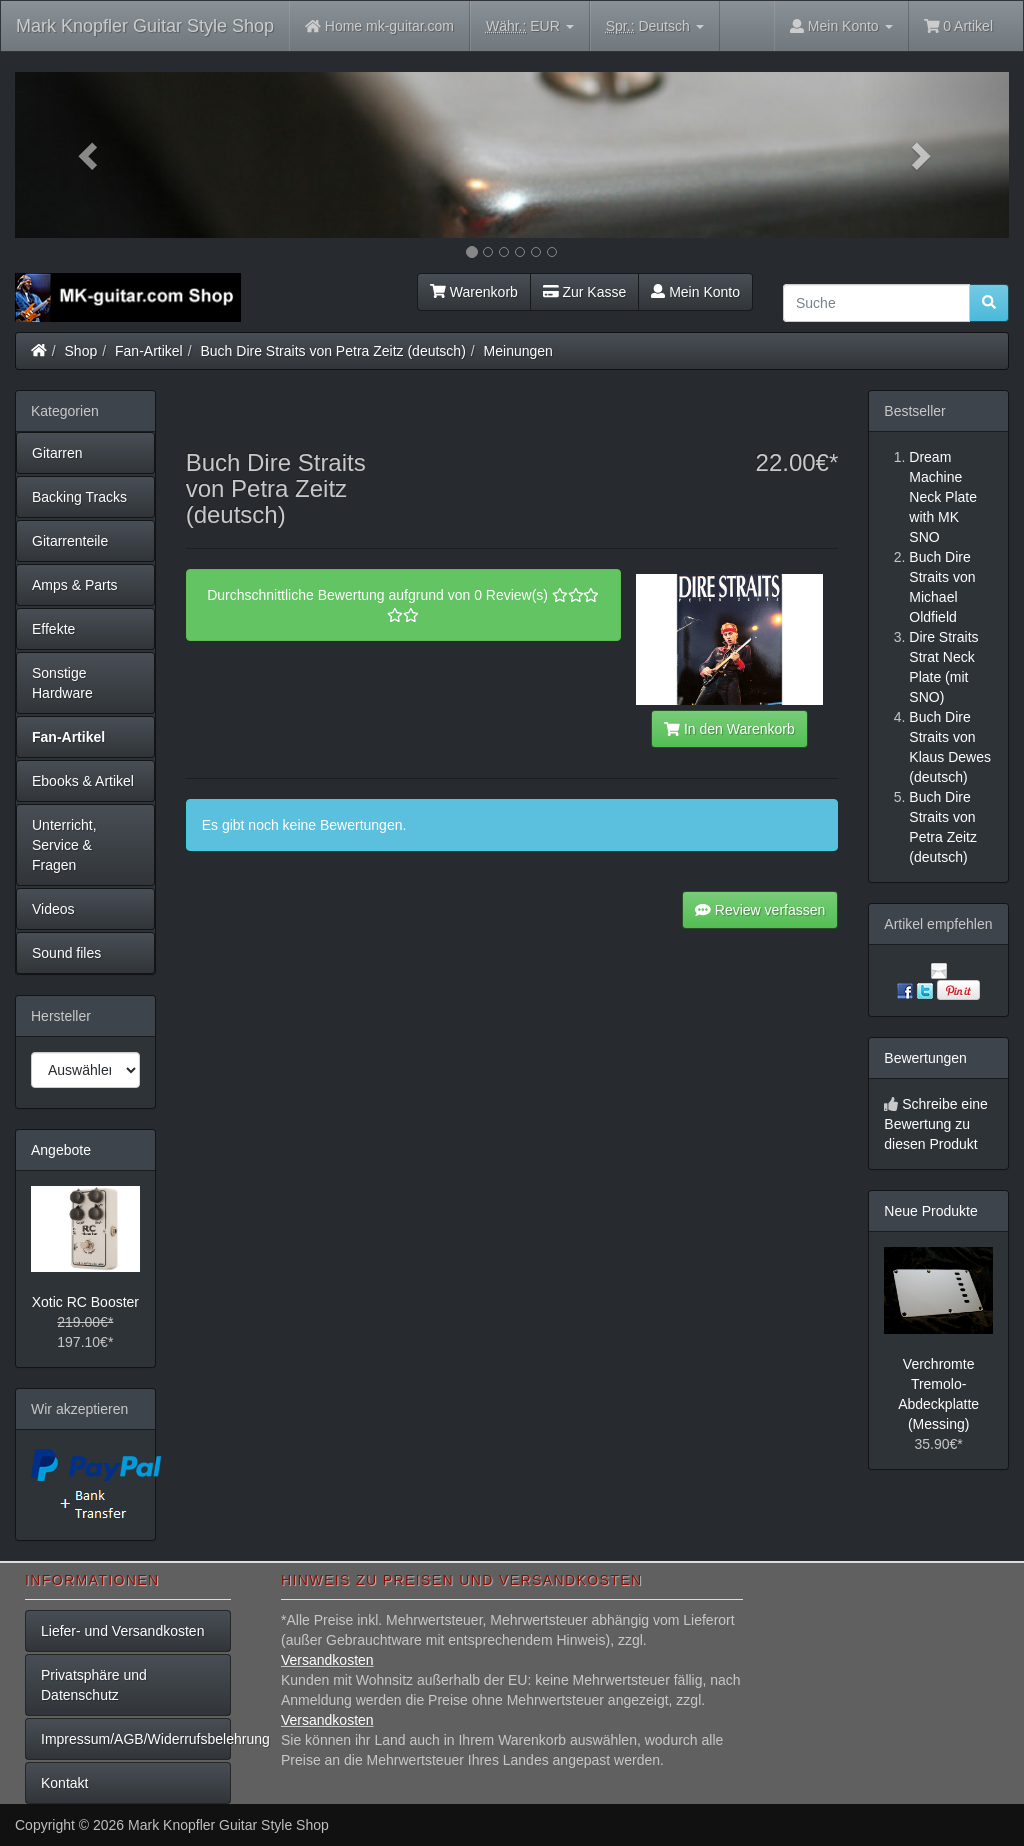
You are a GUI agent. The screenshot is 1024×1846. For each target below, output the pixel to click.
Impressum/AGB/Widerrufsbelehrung (136, 1739)
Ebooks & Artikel (83, 781)
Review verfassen (760, 910)
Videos (53, 909)
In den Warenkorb (729, 729)
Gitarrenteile (70, 541)
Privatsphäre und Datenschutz (94, 1685)
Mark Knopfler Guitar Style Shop (145, 26)
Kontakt (64, 1783)
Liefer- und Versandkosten (122, 1631)
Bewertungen (925, 1058)
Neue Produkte (930, 1211)
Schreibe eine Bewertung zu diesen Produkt (936, 1124)
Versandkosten (327, 1660)
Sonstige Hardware (62, 683)
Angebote (61, 1150)
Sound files (66, 953)
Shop (81, 351)
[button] (89, 155)
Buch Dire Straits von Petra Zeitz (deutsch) (332, 351)
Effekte (53, 629)
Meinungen (518, 351)
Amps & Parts (75, 585)
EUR (530, 26)
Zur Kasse (584, 292)
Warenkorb (474, 292)
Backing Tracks (79, 497)
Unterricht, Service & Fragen (64, 845)
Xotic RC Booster (85, 1302)
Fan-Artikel (149, 351)
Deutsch (655, 26)
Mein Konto (695, 292)
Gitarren (57, 453)
